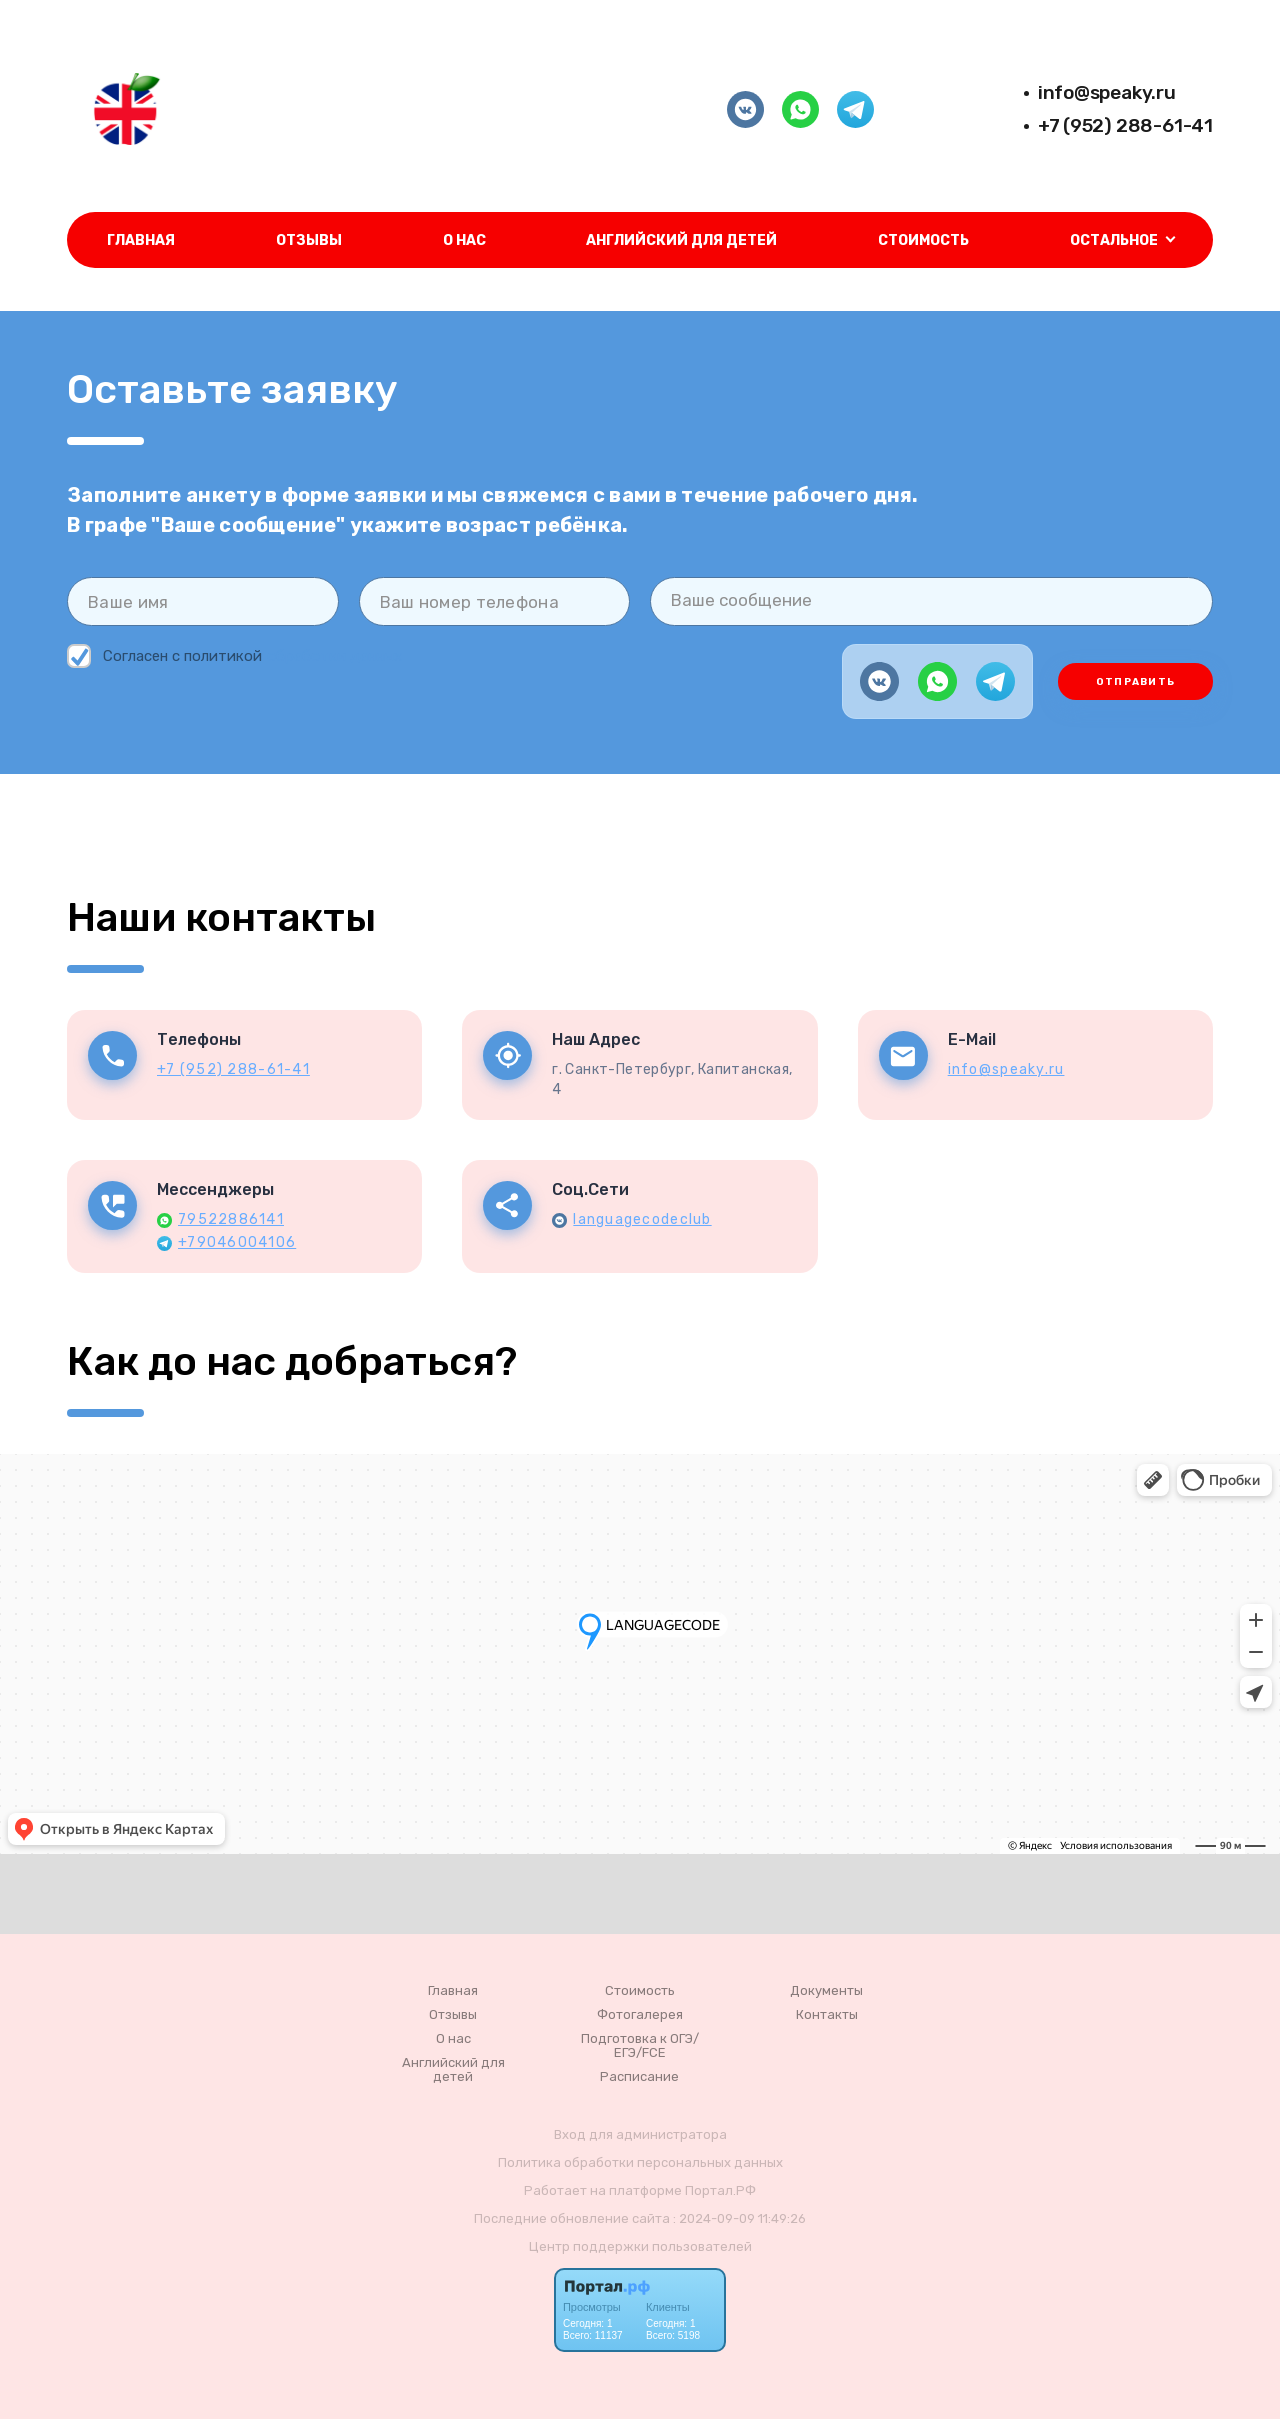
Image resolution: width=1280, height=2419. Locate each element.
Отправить (1136, 682)
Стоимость (923, 240)
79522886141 (231, 1219)
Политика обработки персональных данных (640, 2162)
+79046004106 (237, 1242)
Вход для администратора (640, 2134)
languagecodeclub (642, 1219)
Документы (826, 1991)
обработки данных (334, 656)
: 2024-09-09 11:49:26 (739, 2218)
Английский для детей (681, 240)
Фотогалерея (640, 2015)
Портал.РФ (720, 2190)
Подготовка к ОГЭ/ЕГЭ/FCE (640, 2046)
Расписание (639, 2077)
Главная (141, 240)
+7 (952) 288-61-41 (1125, 125)
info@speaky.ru (1107, 92)
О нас (464, 240)
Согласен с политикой (236, 656)
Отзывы (309, 240)
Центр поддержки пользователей (640, 2246)
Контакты (827, 2015)
